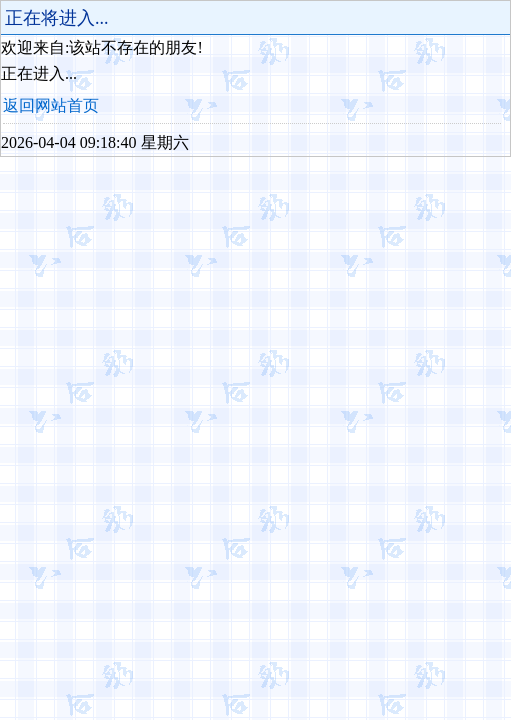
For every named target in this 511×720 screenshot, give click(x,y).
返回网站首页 (51, 105)
